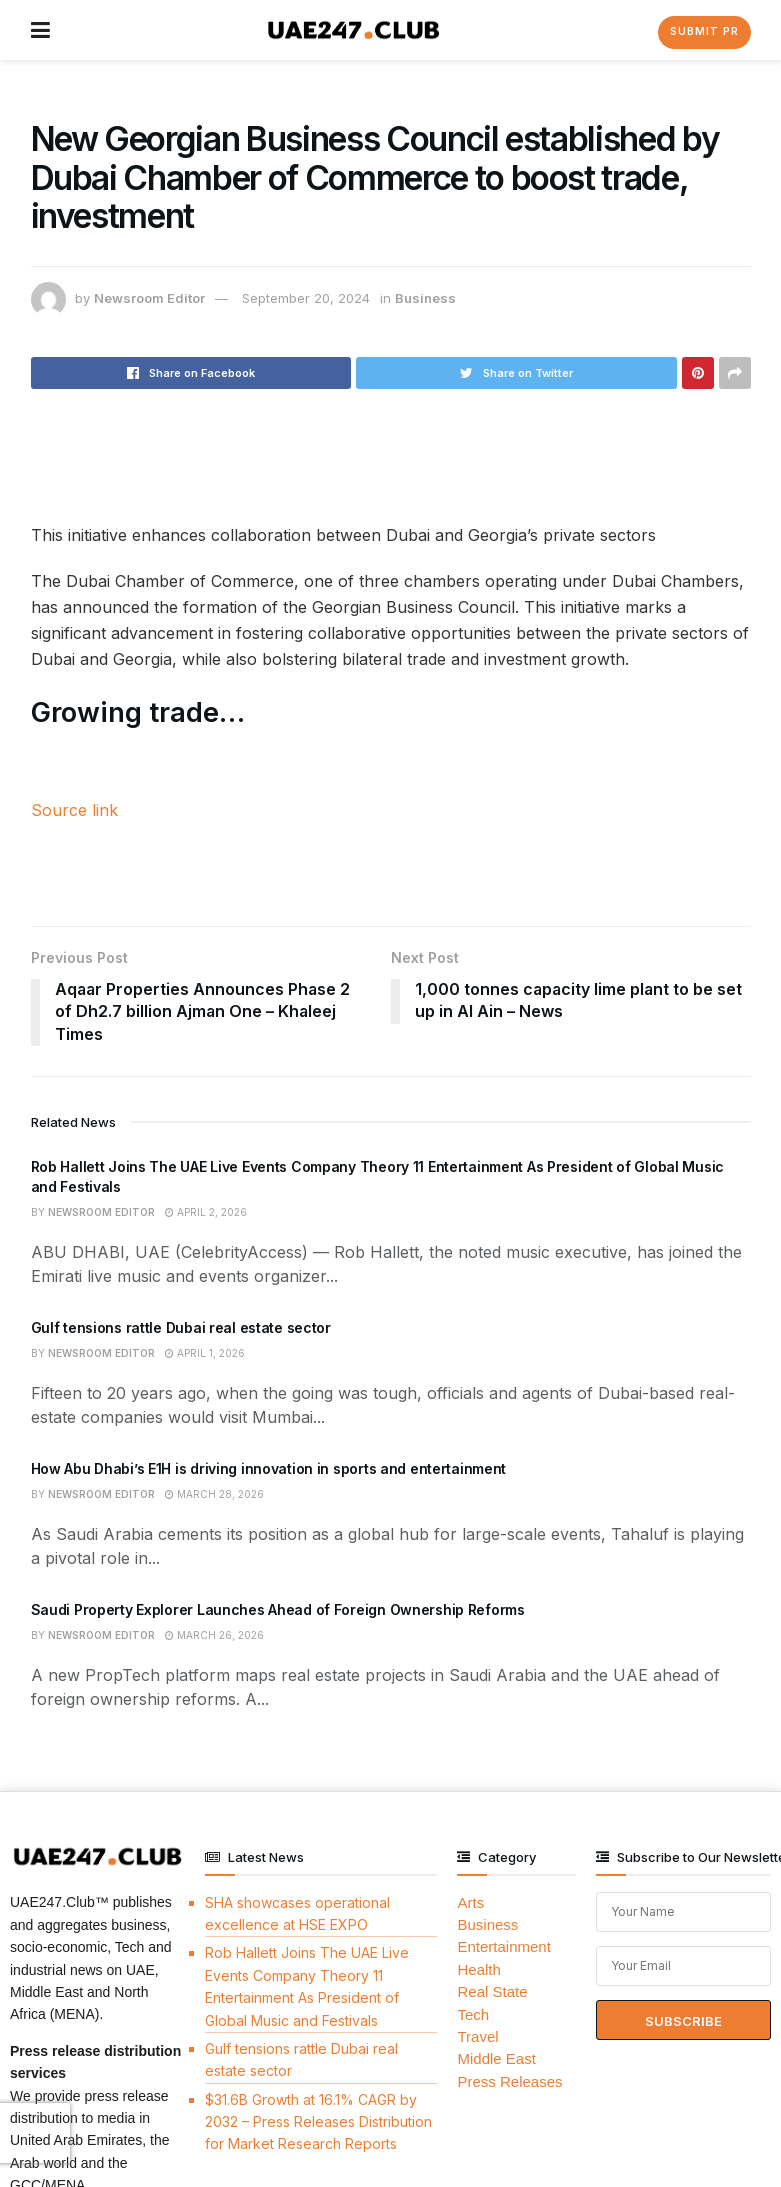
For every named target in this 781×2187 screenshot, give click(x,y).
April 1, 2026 (205, 1353)
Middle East (496, 2058)
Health (478, 1969)
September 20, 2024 (306, 298)
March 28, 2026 (214, 1494)
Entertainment (503, 1947)
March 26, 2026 (214, 1635)
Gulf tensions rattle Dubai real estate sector (181, 1327)
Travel (477, 2036)
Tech (473, 2014)
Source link (74, 810)
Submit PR (704, 31)
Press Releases (509, 2081)
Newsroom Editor (149, 298)
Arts (470, 1902)
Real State (492, 1991)
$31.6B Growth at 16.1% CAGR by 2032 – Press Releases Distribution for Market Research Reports (318, 2122)
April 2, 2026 (206, 1212)
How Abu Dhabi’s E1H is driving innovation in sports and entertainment (269, 1468)
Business (425, 298)
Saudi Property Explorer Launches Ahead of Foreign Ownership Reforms (278, 1609)
